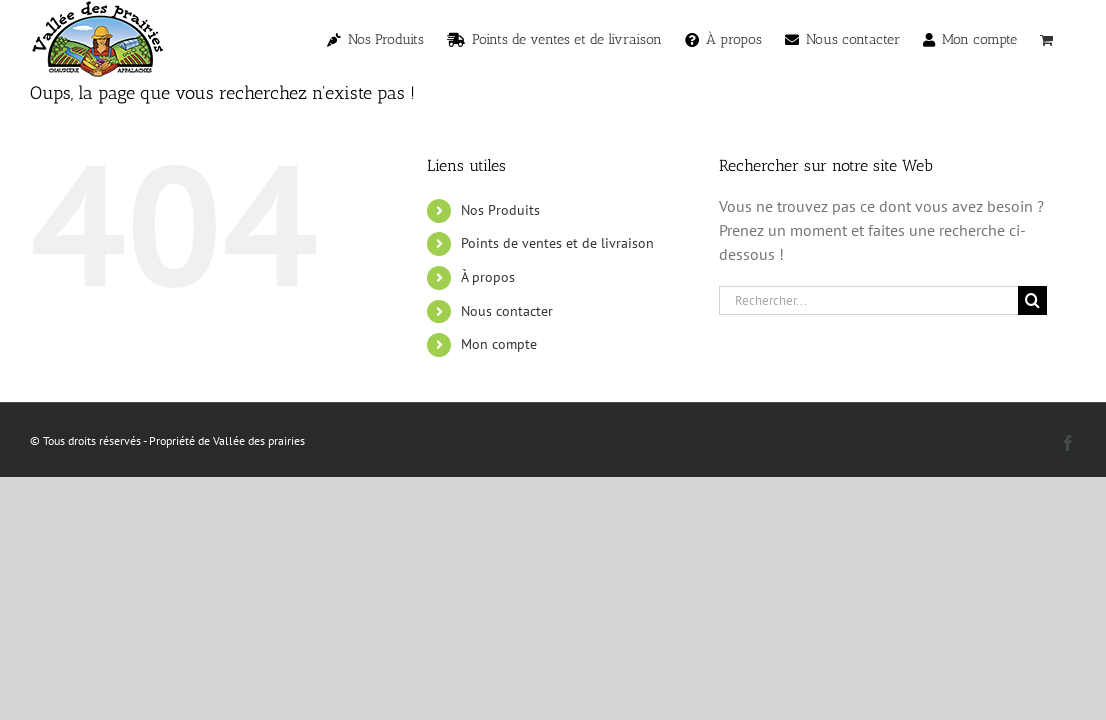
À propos (488, 277)
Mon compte (499, 344)
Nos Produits (500, 210)
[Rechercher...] (869, 300)
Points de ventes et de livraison (557, 243)
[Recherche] (1032, 300)
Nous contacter (507, 311)
